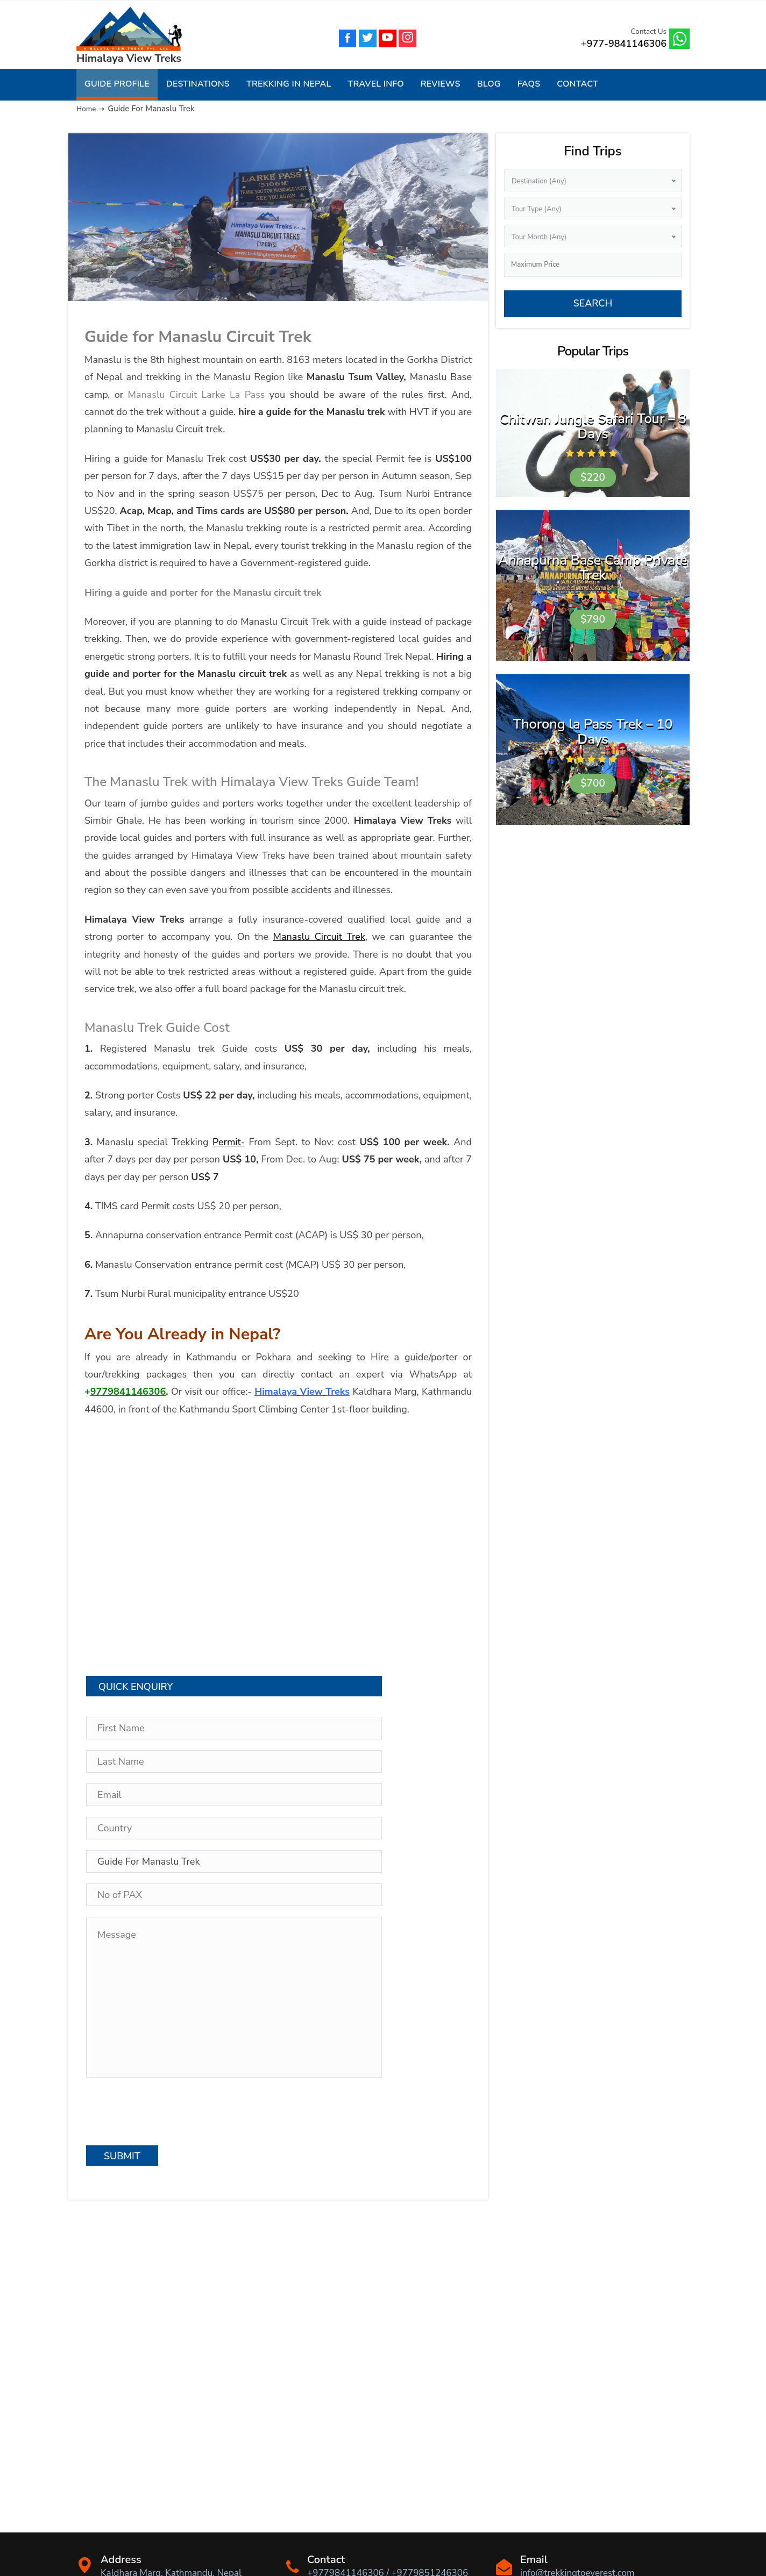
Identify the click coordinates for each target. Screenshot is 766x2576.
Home (87, 108)
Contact (577, 84)
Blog (489, 84)
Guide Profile (117, 84)
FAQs (529, 84)
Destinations (198, 84)
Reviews (440, 84)
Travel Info (375, 84)
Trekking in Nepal (288, 84)
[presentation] (168, 2112)
